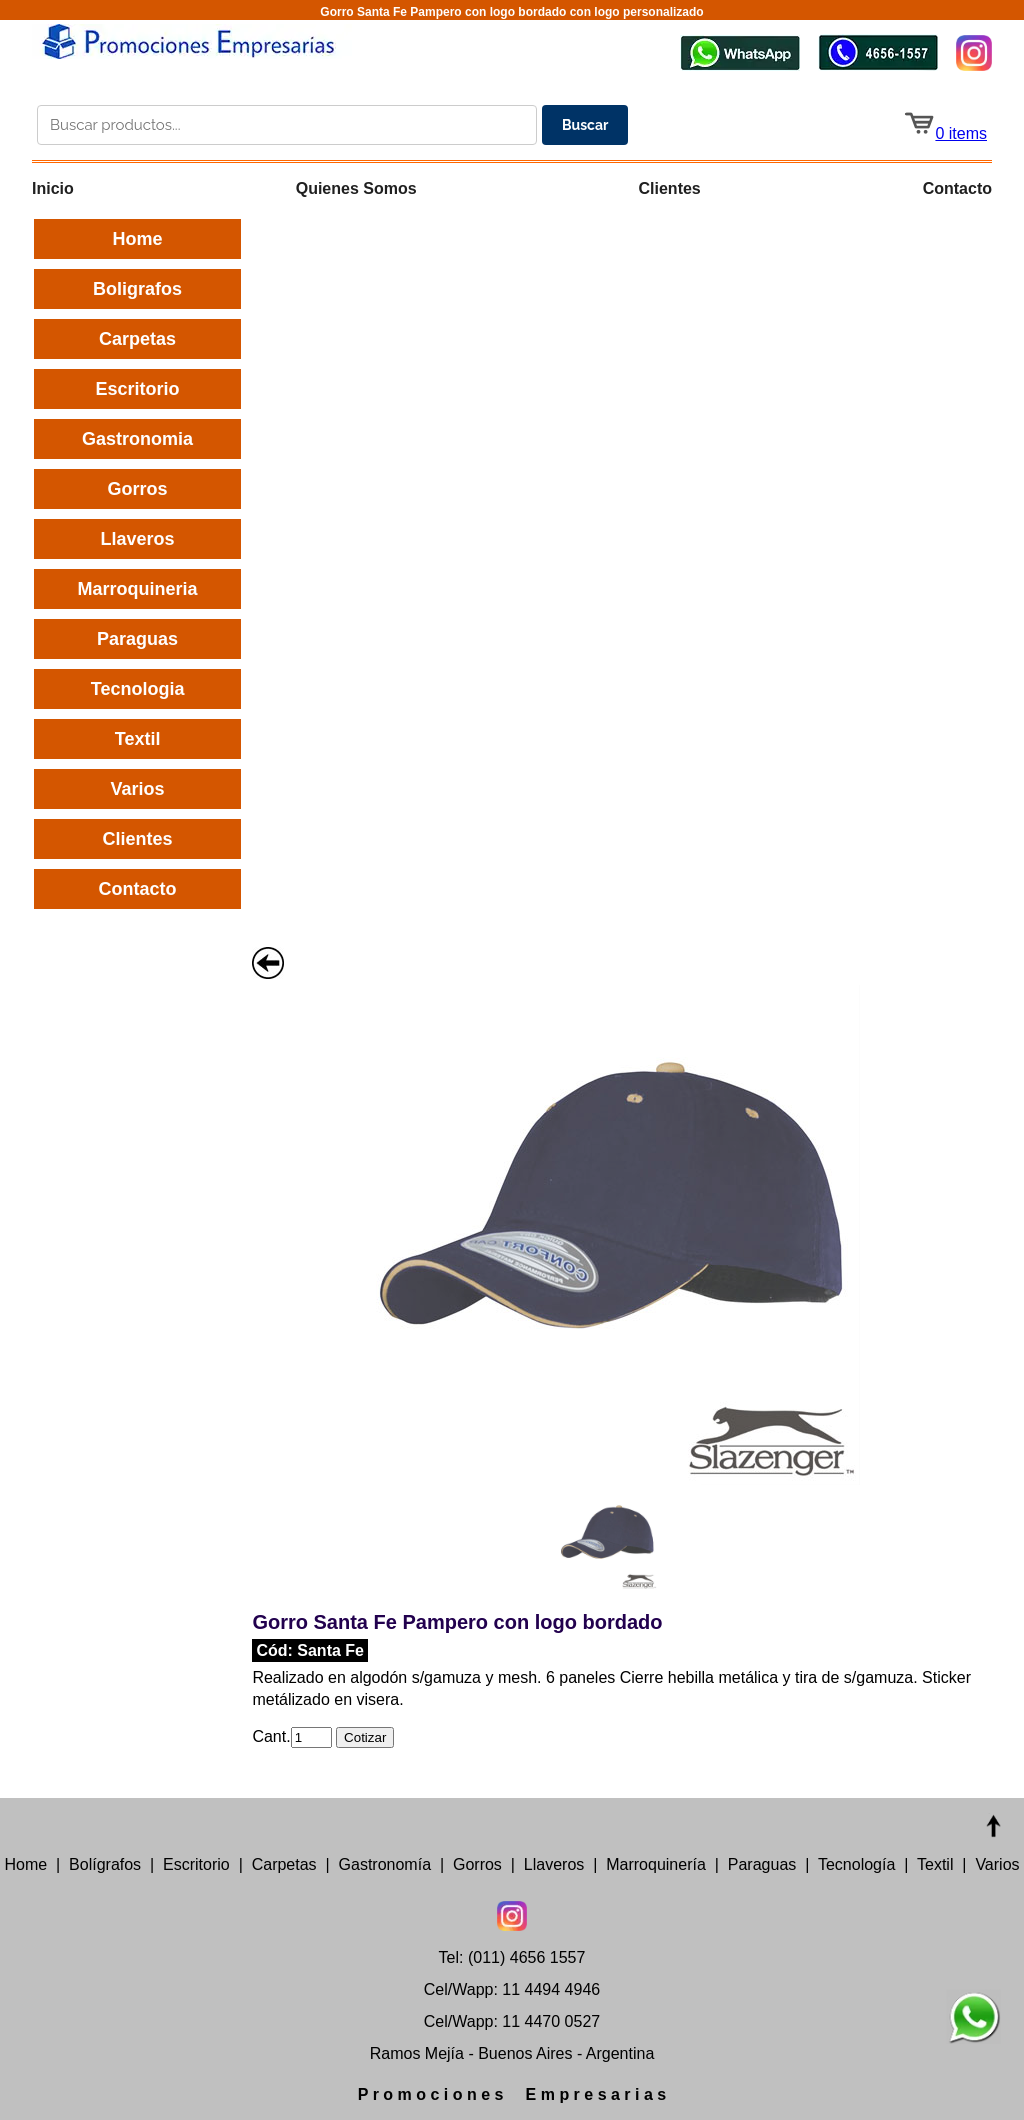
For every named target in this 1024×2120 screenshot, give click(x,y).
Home (138, 239)
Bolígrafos (105, 1864)
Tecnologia (138, 689)
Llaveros (138, 539)
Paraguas (137, 639)
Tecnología (856, 1864)
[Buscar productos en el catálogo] (287, 125)
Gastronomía (385, 1864)
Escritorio (138, 389)
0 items (945, 133)
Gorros (138, 489)
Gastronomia (137, 439)
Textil (138, 739)
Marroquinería (656, 1864)
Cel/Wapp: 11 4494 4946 (512, 1989)
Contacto (957, 188)
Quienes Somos (356, 188)
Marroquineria (138, 589)
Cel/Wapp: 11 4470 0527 (512, 2021)
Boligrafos (137, 289)
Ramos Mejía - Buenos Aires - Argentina (512, 2053)
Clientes (670, 188)
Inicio (53, 188)
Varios (138, 789)
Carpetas (137, 339)
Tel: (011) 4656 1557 (512, 1957)
